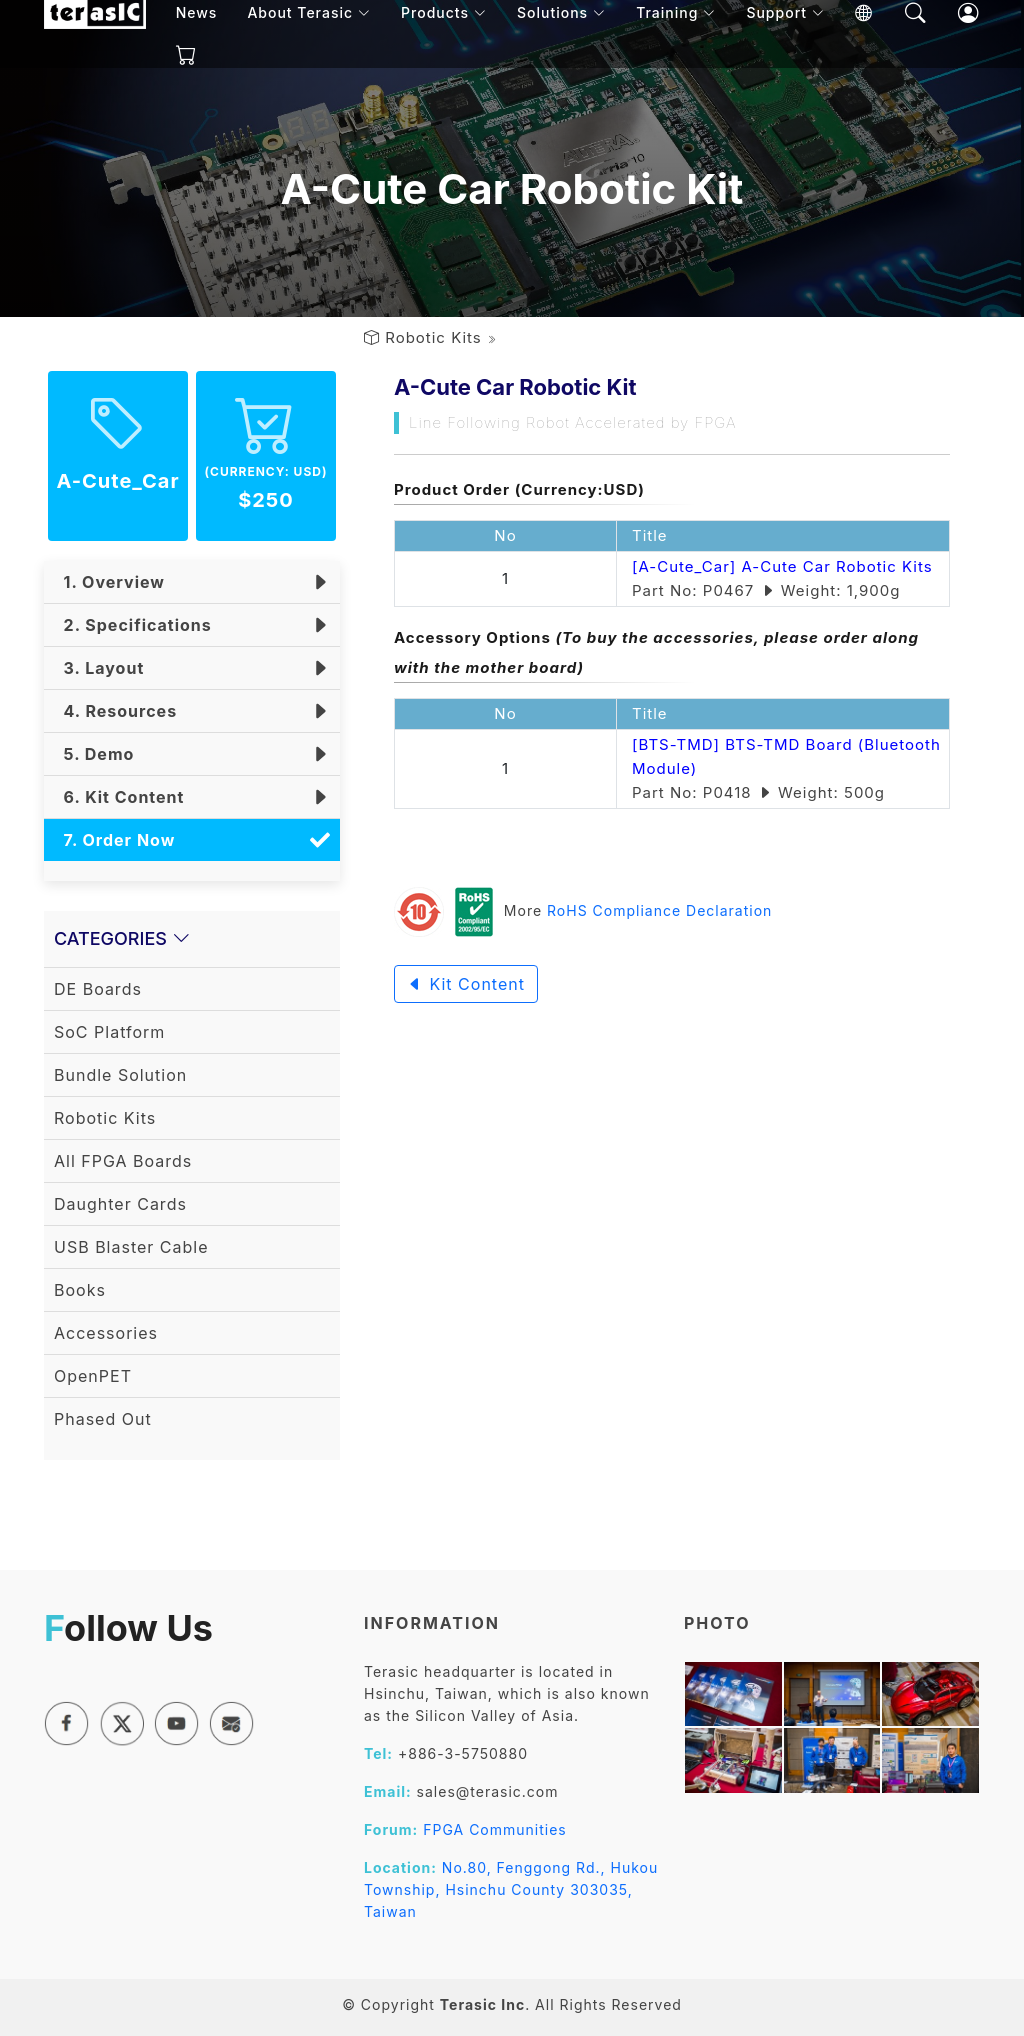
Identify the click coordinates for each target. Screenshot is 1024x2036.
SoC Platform (109, 1032)
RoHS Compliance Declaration (659, 910)
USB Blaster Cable (131, 1247)
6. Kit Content (119, 797)
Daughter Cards (120, 1204)
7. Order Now (114, 840)
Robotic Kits (433, 337)
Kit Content (466, 984)
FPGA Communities (495, 1829)
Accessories (106, 1333)
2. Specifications (133, 625)
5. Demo (94, 754)
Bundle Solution (120, 1075)
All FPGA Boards (123, 1161)
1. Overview (109, 582)
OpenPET (93, 1376)
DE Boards (98, 989)
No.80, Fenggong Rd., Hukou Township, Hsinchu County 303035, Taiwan (511, 1889)
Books (80, 1290)
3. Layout (99, 668)
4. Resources (115, 711)
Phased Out (103, 1419)
